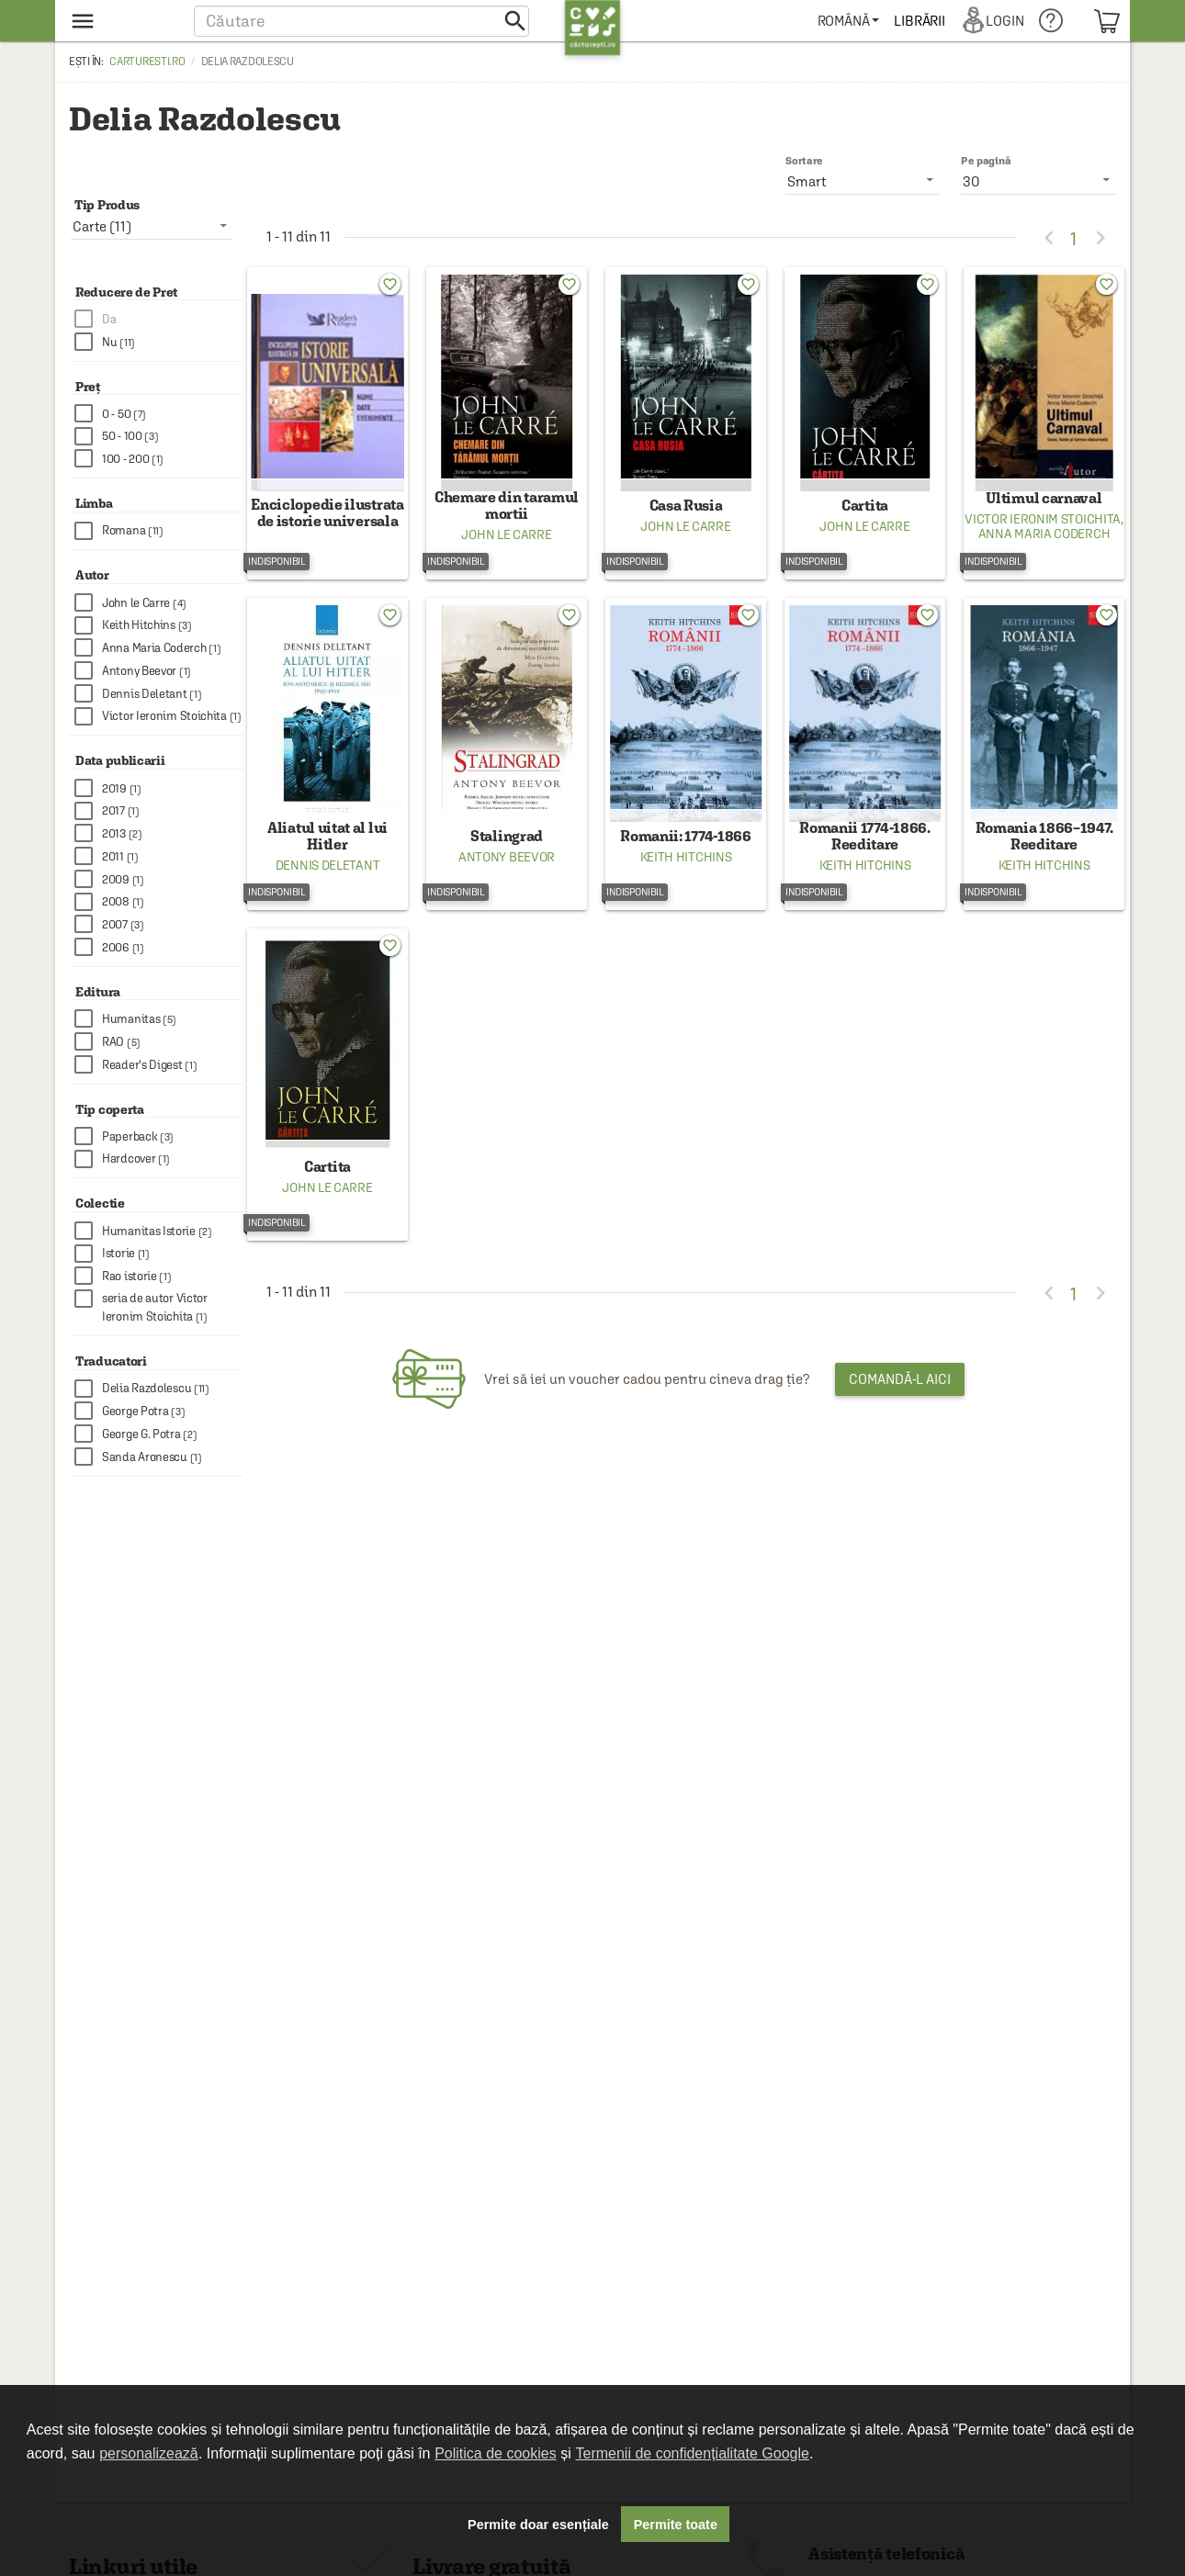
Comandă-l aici (900, 1417)
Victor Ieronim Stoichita (1043, 531)
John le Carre (506, 547)
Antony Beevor (506, 882)
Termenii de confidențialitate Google (692, 2453)
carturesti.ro (147, 61)
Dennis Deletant (328, 890)
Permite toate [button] (675, 2524)
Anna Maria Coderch (1044, 546)
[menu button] (121, 20)
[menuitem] (867, 20)
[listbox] (1038, 181)
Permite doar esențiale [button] (538, 2524)
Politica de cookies (495, 2453)
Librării (938, 20)
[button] (361, 20)
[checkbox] (158, 319)
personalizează (148, 2453)
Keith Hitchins (686, 882)
